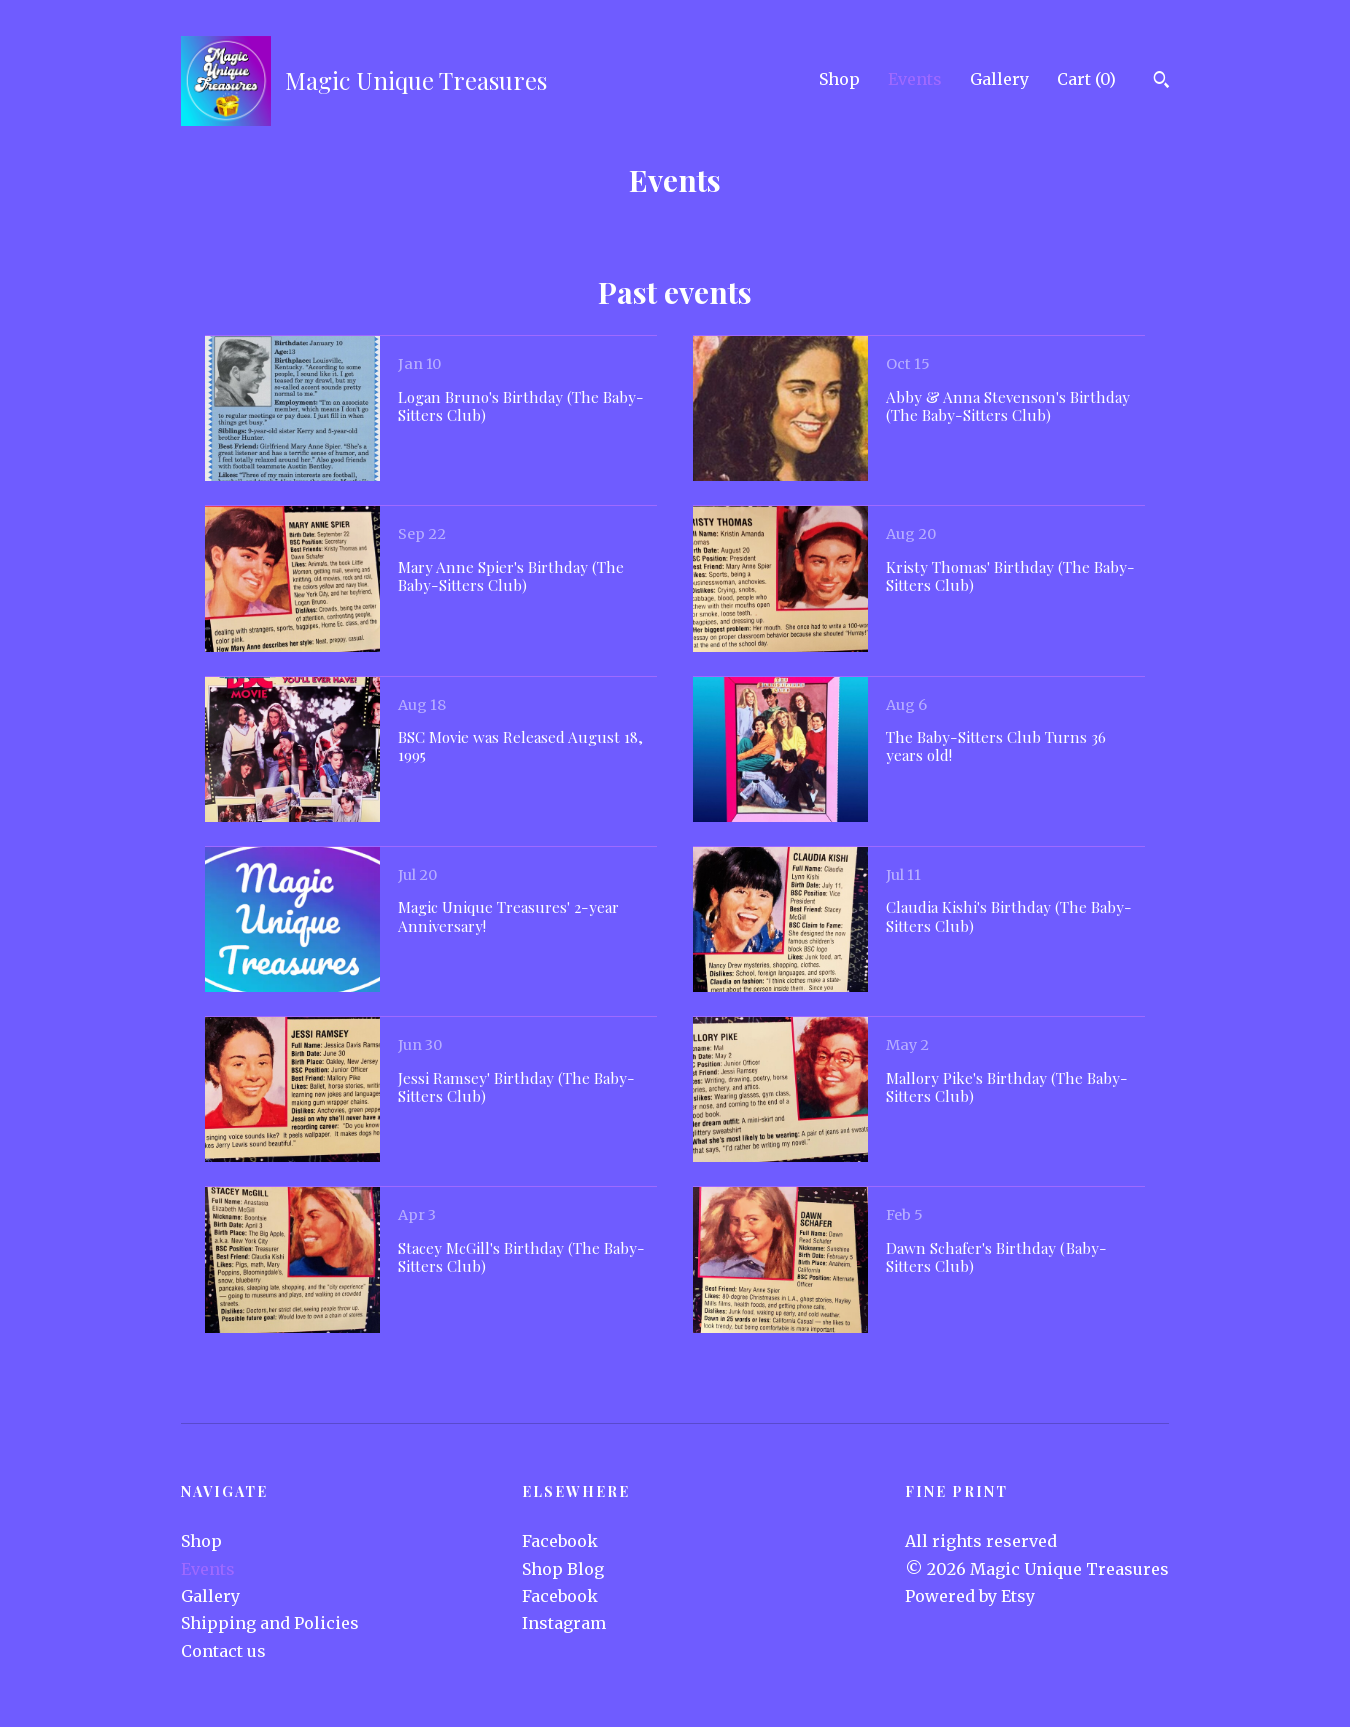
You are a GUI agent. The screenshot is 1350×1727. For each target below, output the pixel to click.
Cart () (1086, 79)
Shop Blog (563, 1569)
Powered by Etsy (970, 1596)
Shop (839, 79)
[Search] (1161, 82)
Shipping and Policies (270, 1623)
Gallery (999, 79)
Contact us (223, 1651)
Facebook (560, 1541)
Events (915, 79)
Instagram (564, 1623)
